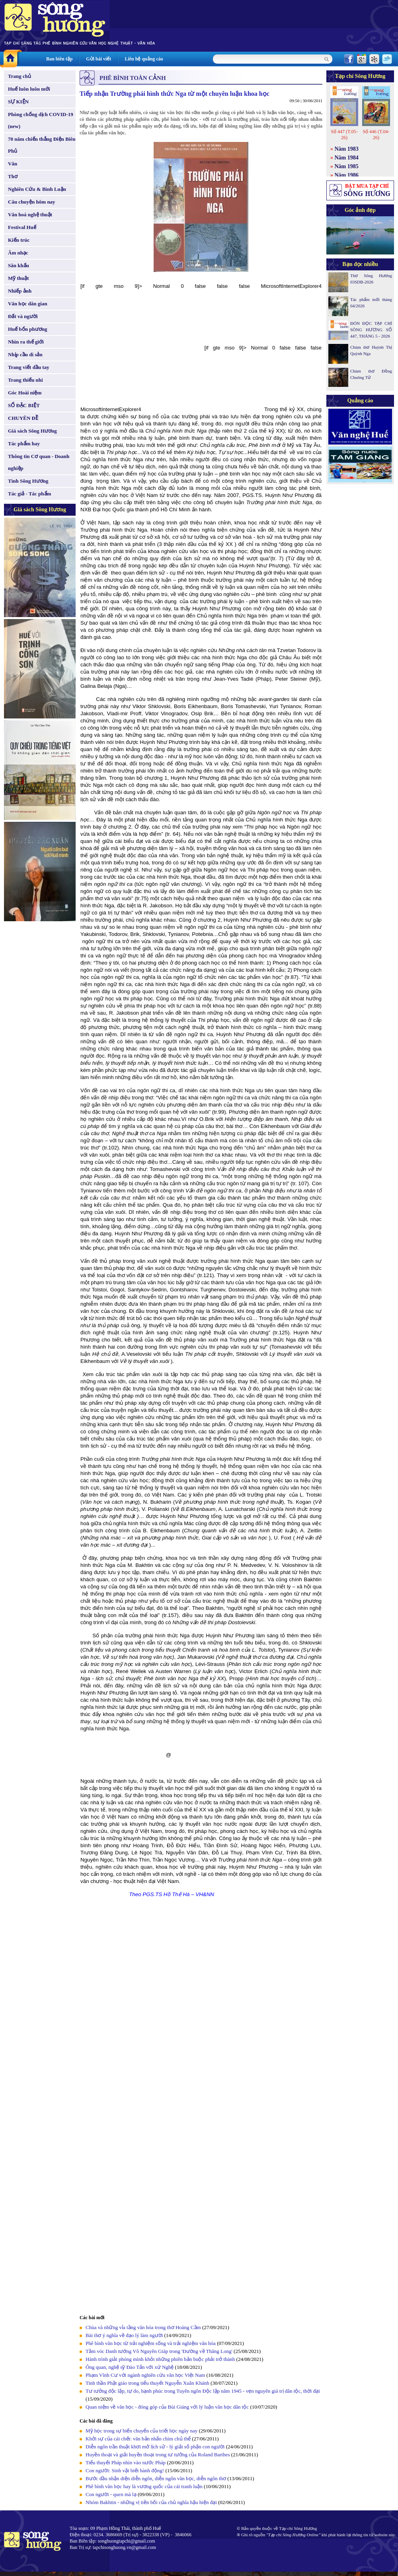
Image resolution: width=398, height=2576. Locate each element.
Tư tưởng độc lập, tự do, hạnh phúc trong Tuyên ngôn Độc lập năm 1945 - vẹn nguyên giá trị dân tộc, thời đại (203, 2391)
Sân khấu (18, 265)
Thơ (13, 176)
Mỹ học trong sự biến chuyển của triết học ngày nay (142, 2431)
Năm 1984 (347, 158)
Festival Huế (22, 227)
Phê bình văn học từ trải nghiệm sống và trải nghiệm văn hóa (151, 2343)
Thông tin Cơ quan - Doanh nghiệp (38, 462)
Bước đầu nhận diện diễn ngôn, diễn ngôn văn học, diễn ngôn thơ (156, 2478)
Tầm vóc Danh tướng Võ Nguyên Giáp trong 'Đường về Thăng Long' (159, 2351)
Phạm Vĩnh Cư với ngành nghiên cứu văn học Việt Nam (145, 2375)
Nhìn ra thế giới (26, 342)
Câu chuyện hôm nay (31, 202)
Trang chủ (19, 76)
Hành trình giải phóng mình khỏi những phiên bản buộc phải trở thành (160, 2359)
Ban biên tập (59, 59)
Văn (12, 164)
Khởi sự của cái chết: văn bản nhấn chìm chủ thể (139, 2439)
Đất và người (23, 316)
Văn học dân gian (27, 304)
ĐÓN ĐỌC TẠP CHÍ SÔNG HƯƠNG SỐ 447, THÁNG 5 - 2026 (371, 329)
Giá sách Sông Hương (32, 431)
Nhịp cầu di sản (25, 354)
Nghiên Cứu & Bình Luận (37, 189)
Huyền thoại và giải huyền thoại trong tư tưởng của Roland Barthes (158, 2455)
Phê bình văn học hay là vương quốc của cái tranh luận (145, 2486)
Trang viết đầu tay (28, 367)
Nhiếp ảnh (19, 291)
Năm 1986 (347, 175)
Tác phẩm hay (24, 443)
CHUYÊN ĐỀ (23, 418)
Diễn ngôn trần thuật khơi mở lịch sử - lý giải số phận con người (155, 2447)
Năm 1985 (347, 166)
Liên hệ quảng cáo (144, 59)
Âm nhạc (18, 253)
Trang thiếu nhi (25, 380)
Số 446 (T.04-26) (376, 134)
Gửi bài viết (98, 59)
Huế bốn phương (27, 329)
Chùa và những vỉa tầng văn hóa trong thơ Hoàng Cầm (143, 2327)
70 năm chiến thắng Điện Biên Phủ (41, 145)
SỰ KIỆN (18, 102)
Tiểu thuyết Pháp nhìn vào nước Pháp (126, 2462)
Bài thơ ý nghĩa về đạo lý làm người (124, 2335)
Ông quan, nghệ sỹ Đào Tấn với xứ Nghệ (130, 2367)
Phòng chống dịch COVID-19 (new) (40, 120)
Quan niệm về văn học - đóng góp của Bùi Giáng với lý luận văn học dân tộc (167, 2407)
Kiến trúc (18, 240)
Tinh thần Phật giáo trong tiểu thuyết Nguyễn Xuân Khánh (147, 2383)
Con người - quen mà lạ (111, 2494)
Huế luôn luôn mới (29, 89)
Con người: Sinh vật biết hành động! (125, 2470)
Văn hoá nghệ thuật (30, 214)
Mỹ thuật (18, 278)
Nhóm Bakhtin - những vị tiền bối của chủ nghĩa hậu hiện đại (151, 2502)
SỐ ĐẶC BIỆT (24, 405)
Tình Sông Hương (28, 481)
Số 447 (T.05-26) (344, 134)
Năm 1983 (347, 149)
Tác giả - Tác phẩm (29, 494)
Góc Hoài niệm (24, 393)
